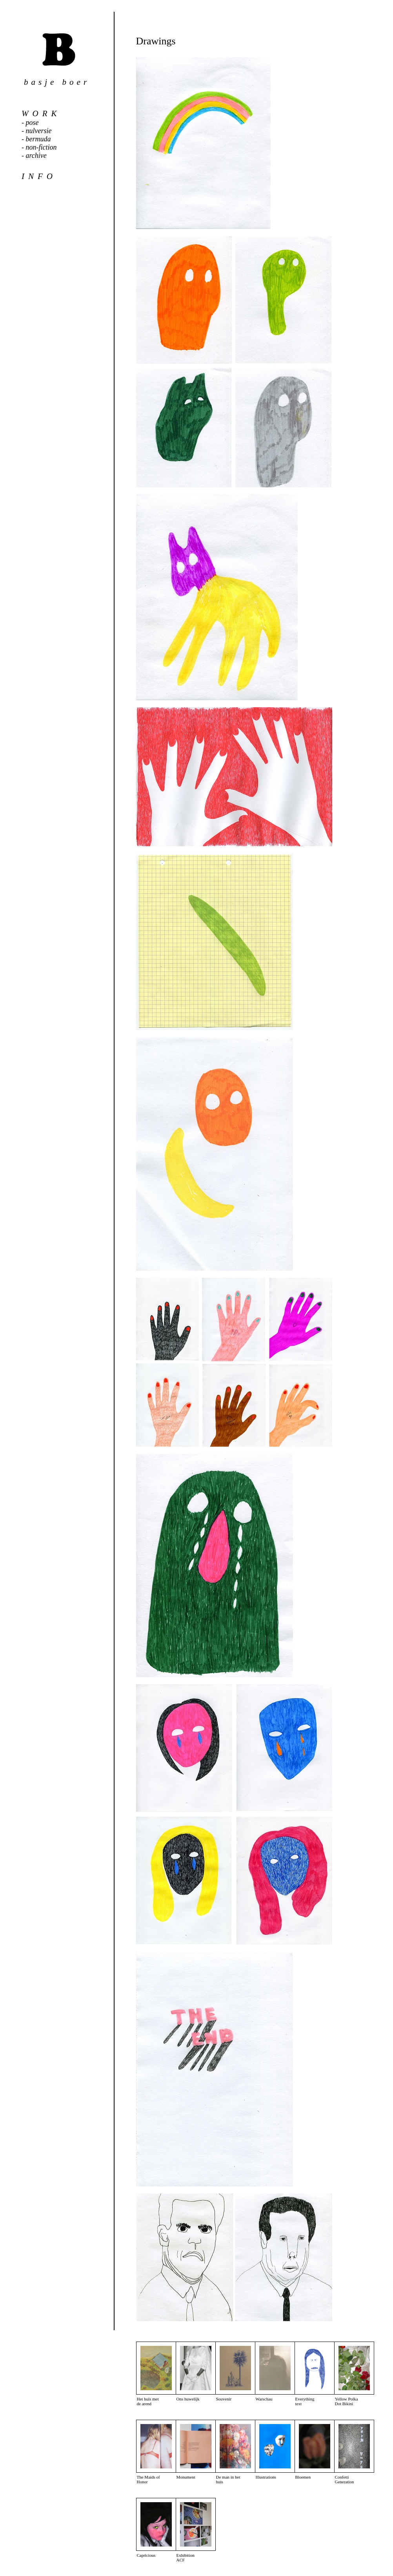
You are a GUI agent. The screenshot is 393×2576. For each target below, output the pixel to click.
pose (32, 122)
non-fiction (41, 147)
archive (36, 155)
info (39, 176)
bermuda (38, 139)
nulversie (39, 131)
